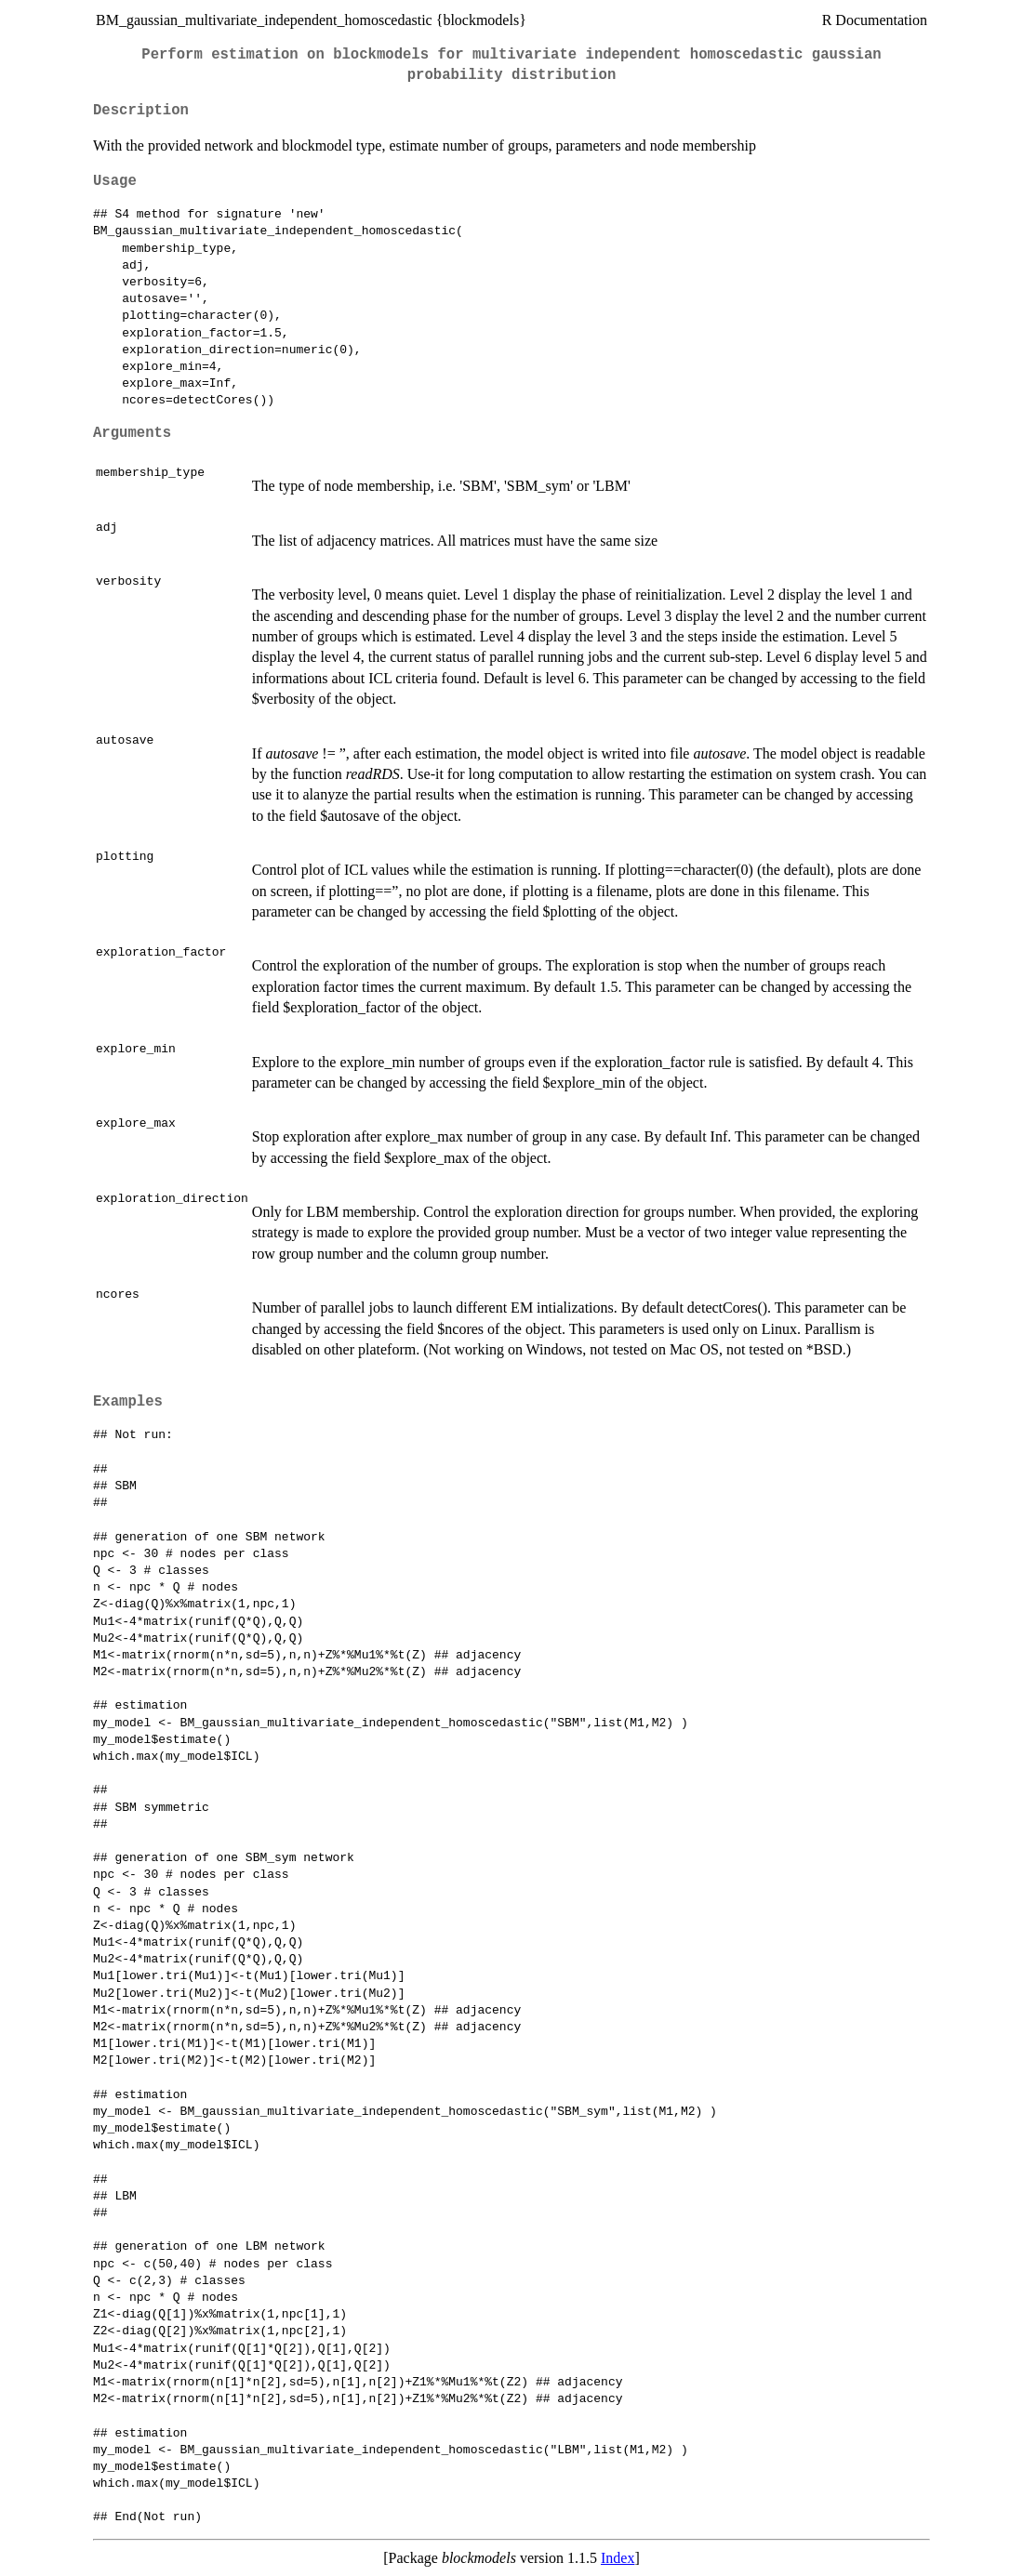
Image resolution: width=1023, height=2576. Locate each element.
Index (617, 2558)
